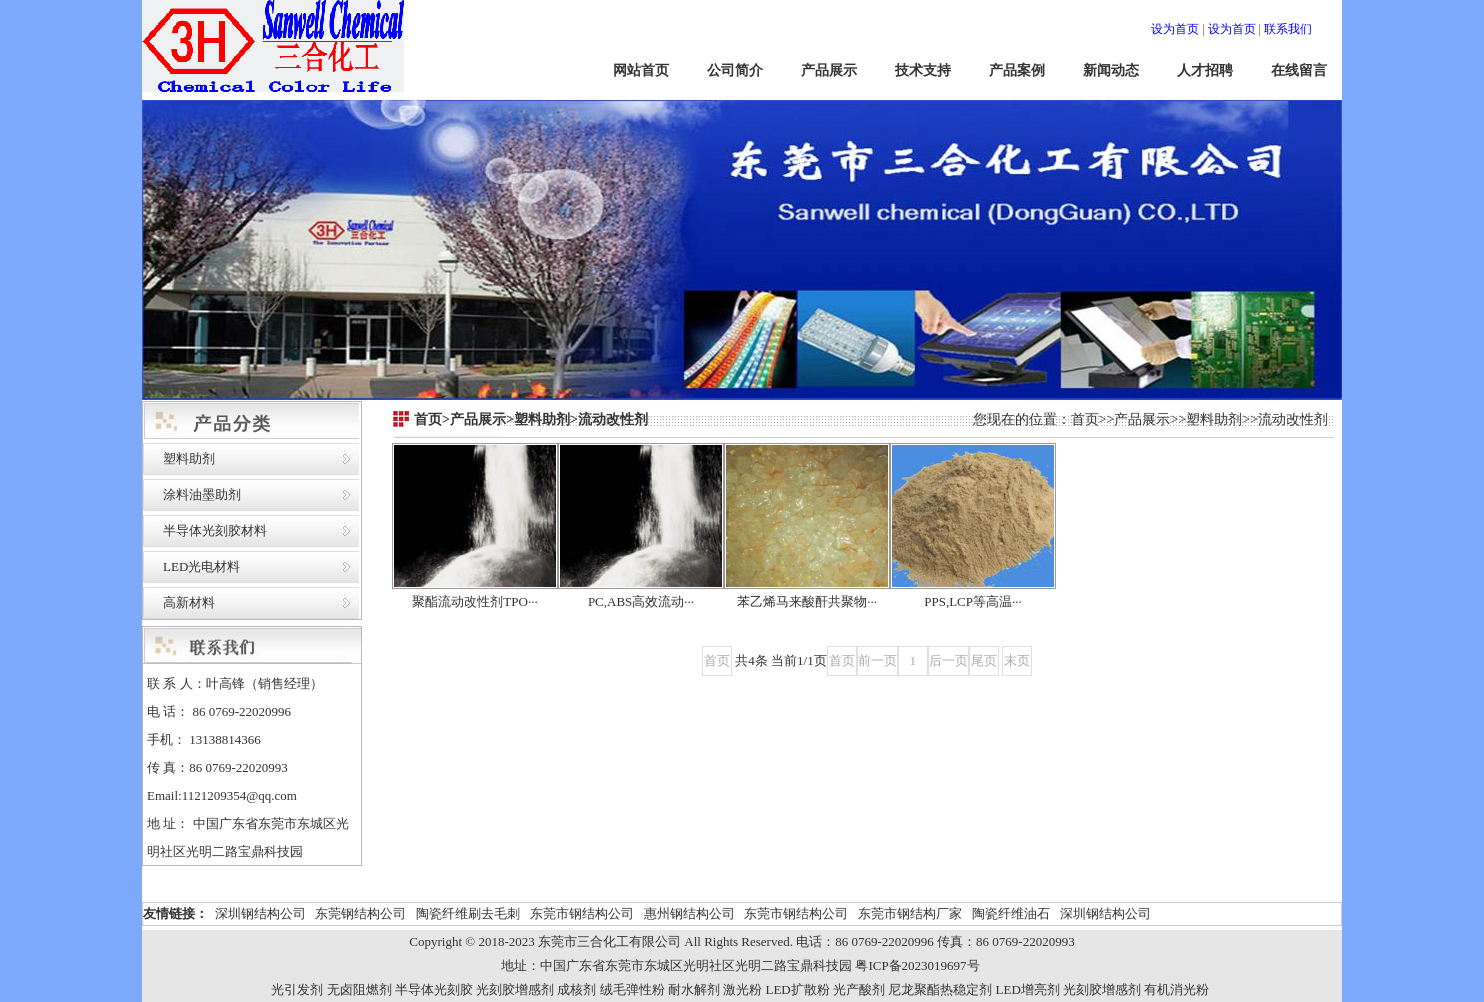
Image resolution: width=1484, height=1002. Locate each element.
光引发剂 (297, 989)
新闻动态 (1111, 70)
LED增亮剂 (1028, 989)
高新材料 (189, 602)
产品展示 (829, 70)
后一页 (948, 660)
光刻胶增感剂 (515, 989)
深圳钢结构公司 (260, 913)
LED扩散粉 (797, 989)
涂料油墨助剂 (202, 494)
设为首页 (1175, 29)
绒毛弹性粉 (632, 989)
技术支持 (923, 70)
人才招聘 (1205, 70)
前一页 (877, 660)
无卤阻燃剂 (359, 989)
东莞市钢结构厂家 (910, 913)
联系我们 (1288, 29)
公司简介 (735, 70)
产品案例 (1017, 70)
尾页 (984, 660)
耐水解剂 (694, 989)
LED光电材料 (201, 566)
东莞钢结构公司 (360, 913)
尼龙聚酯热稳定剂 (940, 989)
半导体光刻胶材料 (215, 530)
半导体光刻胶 (434, 989)
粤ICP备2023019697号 (917, 965)
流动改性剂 (1293, 419)
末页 (1017, 660)
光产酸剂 (859, 989)
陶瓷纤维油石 (1011, 913)
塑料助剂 (189, 458)
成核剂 (576, 989)
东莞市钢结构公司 (582, 913)
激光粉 (742, 989)
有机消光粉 (1176, 989)
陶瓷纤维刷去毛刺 (468, 913)
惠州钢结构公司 (689, 913)
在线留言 (1299, 70)
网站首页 (641, 70)
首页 (1085, 419)
